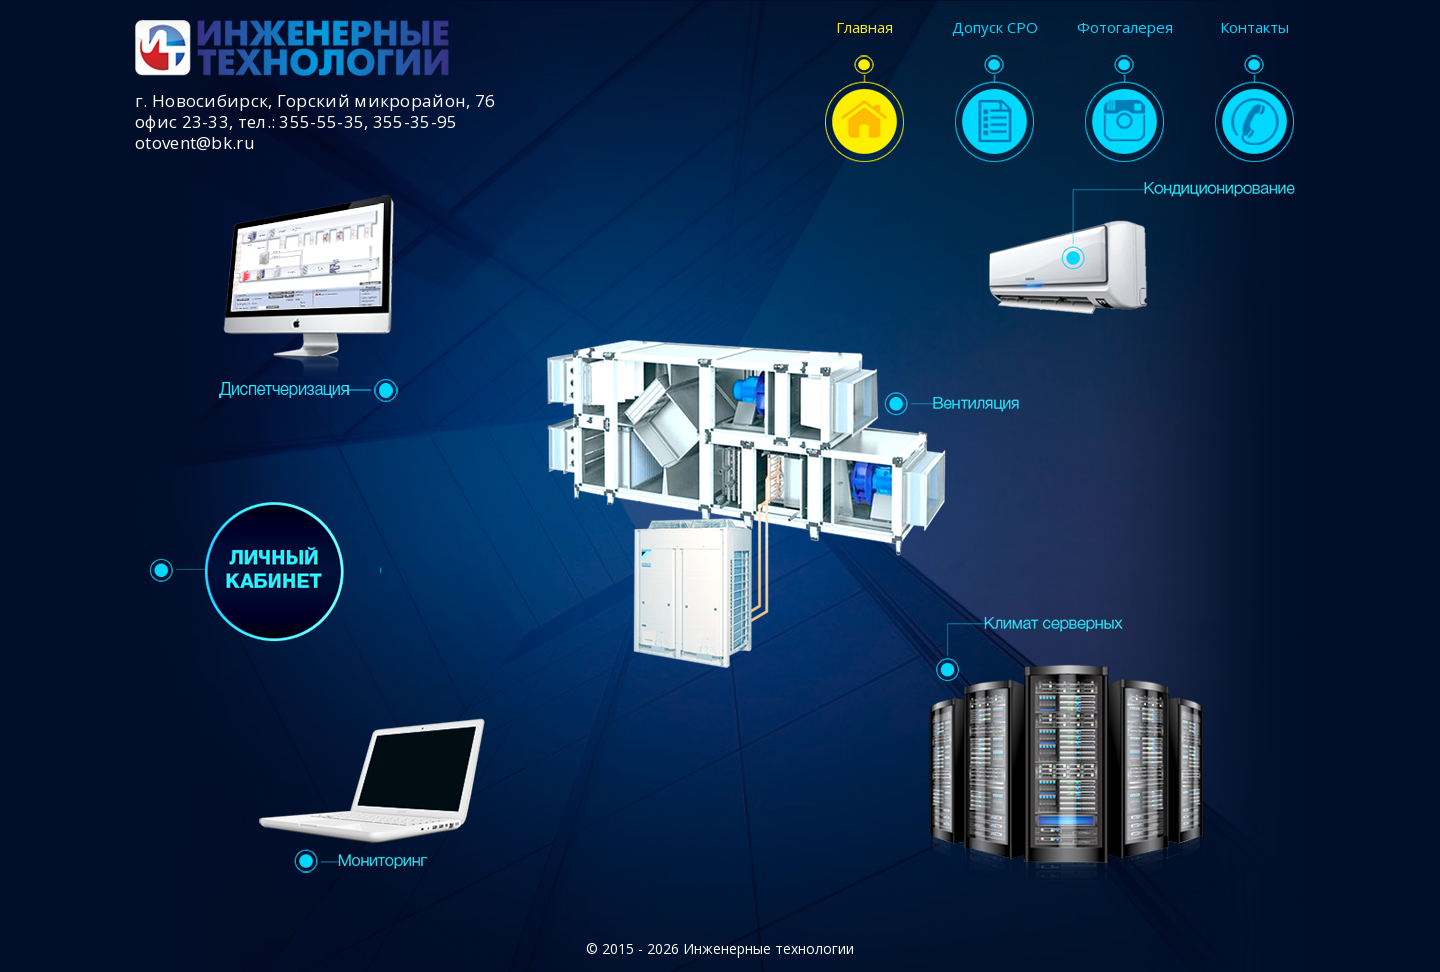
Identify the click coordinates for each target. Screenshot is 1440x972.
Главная (864, 91)
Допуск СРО (995, 91)
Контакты (1254, 91)
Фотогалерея (1125, 91)
